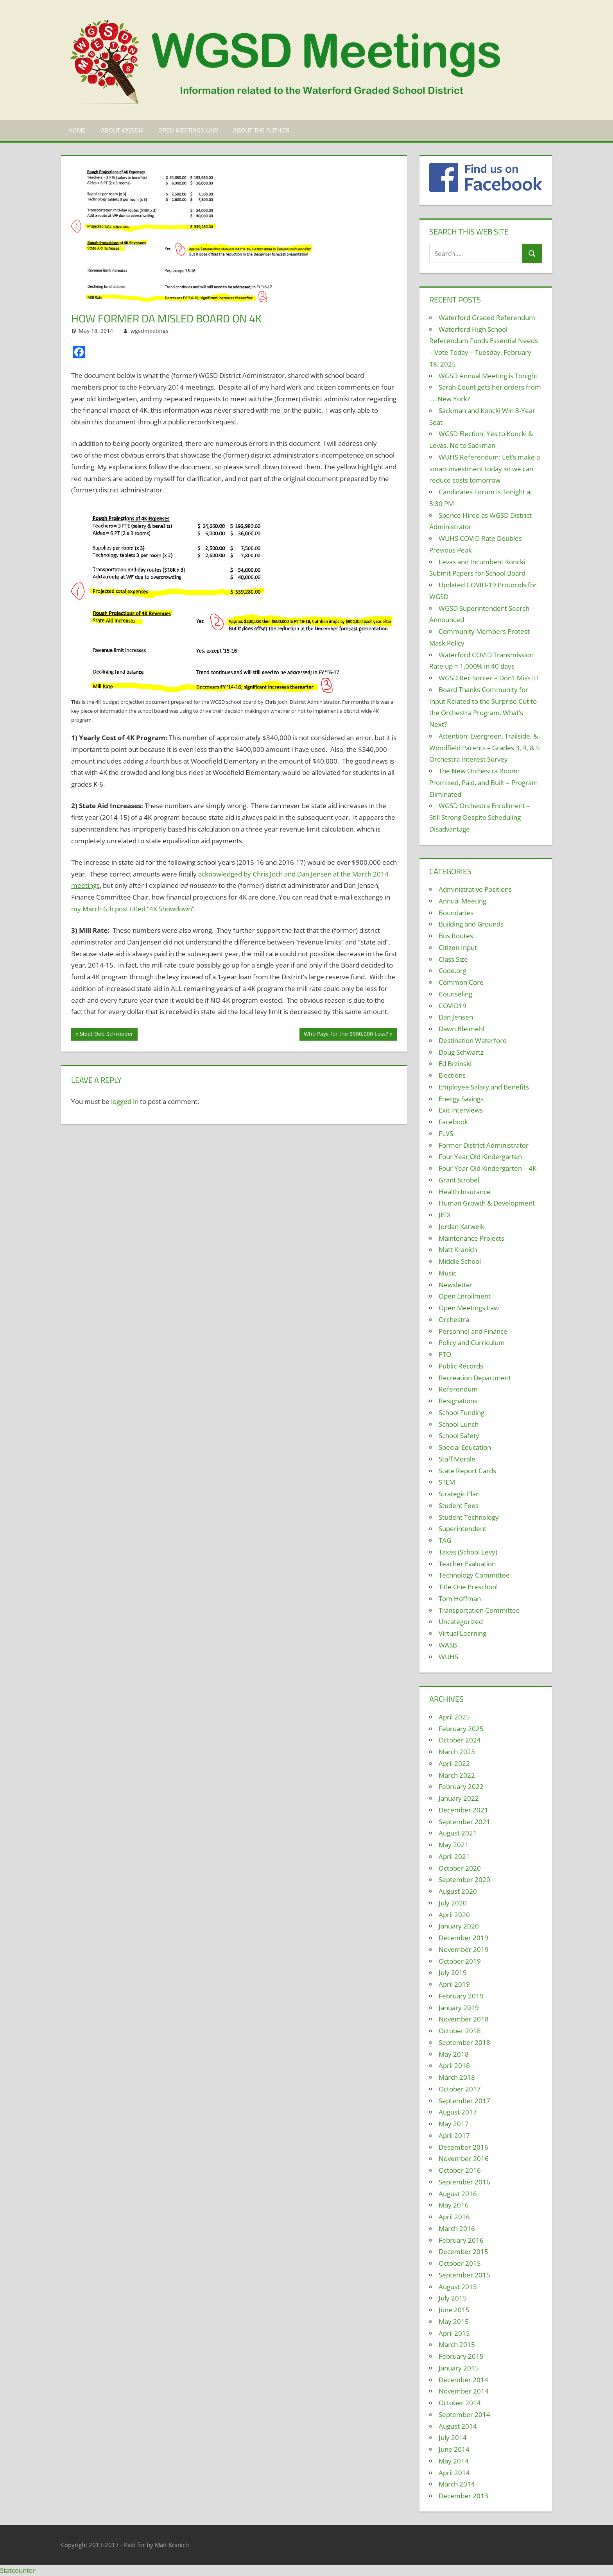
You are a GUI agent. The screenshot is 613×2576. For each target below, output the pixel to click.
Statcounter (18, 2570)
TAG (445, 1540)
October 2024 (460, 1739)
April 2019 (454, 1984)
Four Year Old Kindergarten (480, 1156)
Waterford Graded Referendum (487, 317)
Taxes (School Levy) (468, 1551)
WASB (448, 1644)
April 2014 (454, 2472)
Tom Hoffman (460, 1598)
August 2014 (458, 2426)
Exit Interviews (461, 1110)
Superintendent (462, 1528)
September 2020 (464, 1879)
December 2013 (463, 2495)
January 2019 (459, 2007)
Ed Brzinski (455, 1063)
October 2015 (460, 2263)
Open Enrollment (465, 1296)
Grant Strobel (459, 1179)
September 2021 (464, 1821)
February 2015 (461, 2356)
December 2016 (463, 2147)
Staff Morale (457, 1458)
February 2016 (461, 2240)
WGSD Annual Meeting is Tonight (488, 375)
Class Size (453, 959)
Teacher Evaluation (467, 1563)
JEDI (445, 1214)
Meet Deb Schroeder (106, 1035)
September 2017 (464, 2100)
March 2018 (457, 2077)
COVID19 (452, 1005)
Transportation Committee (479, 1610)
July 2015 (453, 2297)
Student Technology (469, 1517)
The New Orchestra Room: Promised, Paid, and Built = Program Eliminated (483, 782)
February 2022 (461, 1786)
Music (447, 1272)
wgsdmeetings (149, 331)
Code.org (452, 970)
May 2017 (454, 2123)
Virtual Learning (462, 1633)
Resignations (458, 1400)
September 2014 (464, 2414)
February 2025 (461, 1728)
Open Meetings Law (188, 130)
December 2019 (463, 1937)
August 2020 (458, 1891)
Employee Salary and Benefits (484, 1086)
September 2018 (464, 2042)
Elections (452, 1075)
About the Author (261, 130)
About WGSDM (122, 130)
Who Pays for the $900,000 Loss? (345, 1035)
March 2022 (457, 1775)
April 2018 (454, 2065)
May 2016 (454, 2204)
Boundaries (456, 912)
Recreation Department (475, 1377)
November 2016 (464, 2158)
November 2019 (464, 1949)
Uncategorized (461, 1621)
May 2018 (454, 2054)
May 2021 (454, 1844)
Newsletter (456, 1284)
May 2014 (454, 2460)
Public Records (461, 1365)
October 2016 (460, 2170)
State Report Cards (467, 1470)
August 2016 (458, 2193)
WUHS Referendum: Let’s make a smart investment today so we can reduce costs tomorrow (484, 469)
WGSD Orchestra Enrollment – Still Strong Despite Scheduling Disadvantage (479, 817)
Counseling (455, 993)
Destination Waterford (473, 1040)
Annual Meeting (462, 900)
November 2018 (464, 2018)
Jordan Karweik (461, 1226)
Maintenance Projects (471, 1238)
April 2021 (454, 1856)
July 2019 (453, 1972)
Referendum (458, 1389)
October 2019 (460, 1961)
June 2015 (454, 2309)
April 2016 (454, 2216)
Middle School (460, 1261)
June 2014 (454, 2449)
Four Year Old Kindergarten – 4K (487, 1168)
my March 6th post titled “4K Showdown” (132, 908)
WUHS (448, 1656)
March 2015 (457, 2344)
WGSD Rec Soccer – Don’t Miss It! (488, 677)
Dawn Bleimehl (461, 1028)
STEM (447, 1482)
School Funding (461, 1412)
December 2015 (463, 2251)
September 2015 (464, 2274)
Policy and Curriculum (472, 1342)
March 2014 (457, 2483)
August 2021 (458, 1832)
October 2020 (460, 1868)
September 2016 (464, 2181)
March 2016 (457, 2228)
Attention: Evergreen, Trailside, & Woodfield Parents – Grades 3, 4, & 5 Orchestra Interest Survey (484, 748)
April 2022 (454, 1763)
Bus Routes (456, 935)
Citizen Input (458, 947)
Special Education (465, 1447)
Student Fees (459, 1505)
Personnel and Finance (473, 1331)
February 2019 (461, 1995)
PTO (445, 1354)
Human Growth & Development (487, 1203)
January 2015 (459, 2367)
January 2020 (459, 1925)
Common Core (461, 982)
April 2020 (454, 1914)
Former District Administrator (484, 1145)
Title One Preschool (468, 1586)
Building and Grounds (471, 923)
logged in (124, 1101)
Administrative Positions (475, 889)
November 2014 (464, 2390)
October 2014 (460, 2402)
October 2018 (460, 2030)
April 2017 (454, 2135)
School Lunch (459, 1424)
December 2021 (463, 1809)
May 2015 (454, 2321)
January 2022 (459, 1798)
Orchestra (454, 1319)
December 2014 (463, 2379)
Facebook (453, 1121)
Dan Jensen (456, 1017)
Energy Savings (461, 1098)
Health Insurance (465, 1191)
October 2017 (460, 2088)
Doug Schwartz (461, 1052)
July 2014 (453, 2437)
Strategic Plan (459, 1493)
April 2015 (454, 2333)
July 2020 (453, 1902)
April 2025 (454, 1716)
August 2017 (458, 2111)
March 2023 (457, 1751)
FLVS (446, 1133)
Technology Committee (474, 1575)
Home (77, 130)
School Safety (459, 1435)
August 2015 (458, 2286)
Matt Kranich (458, 1249)
